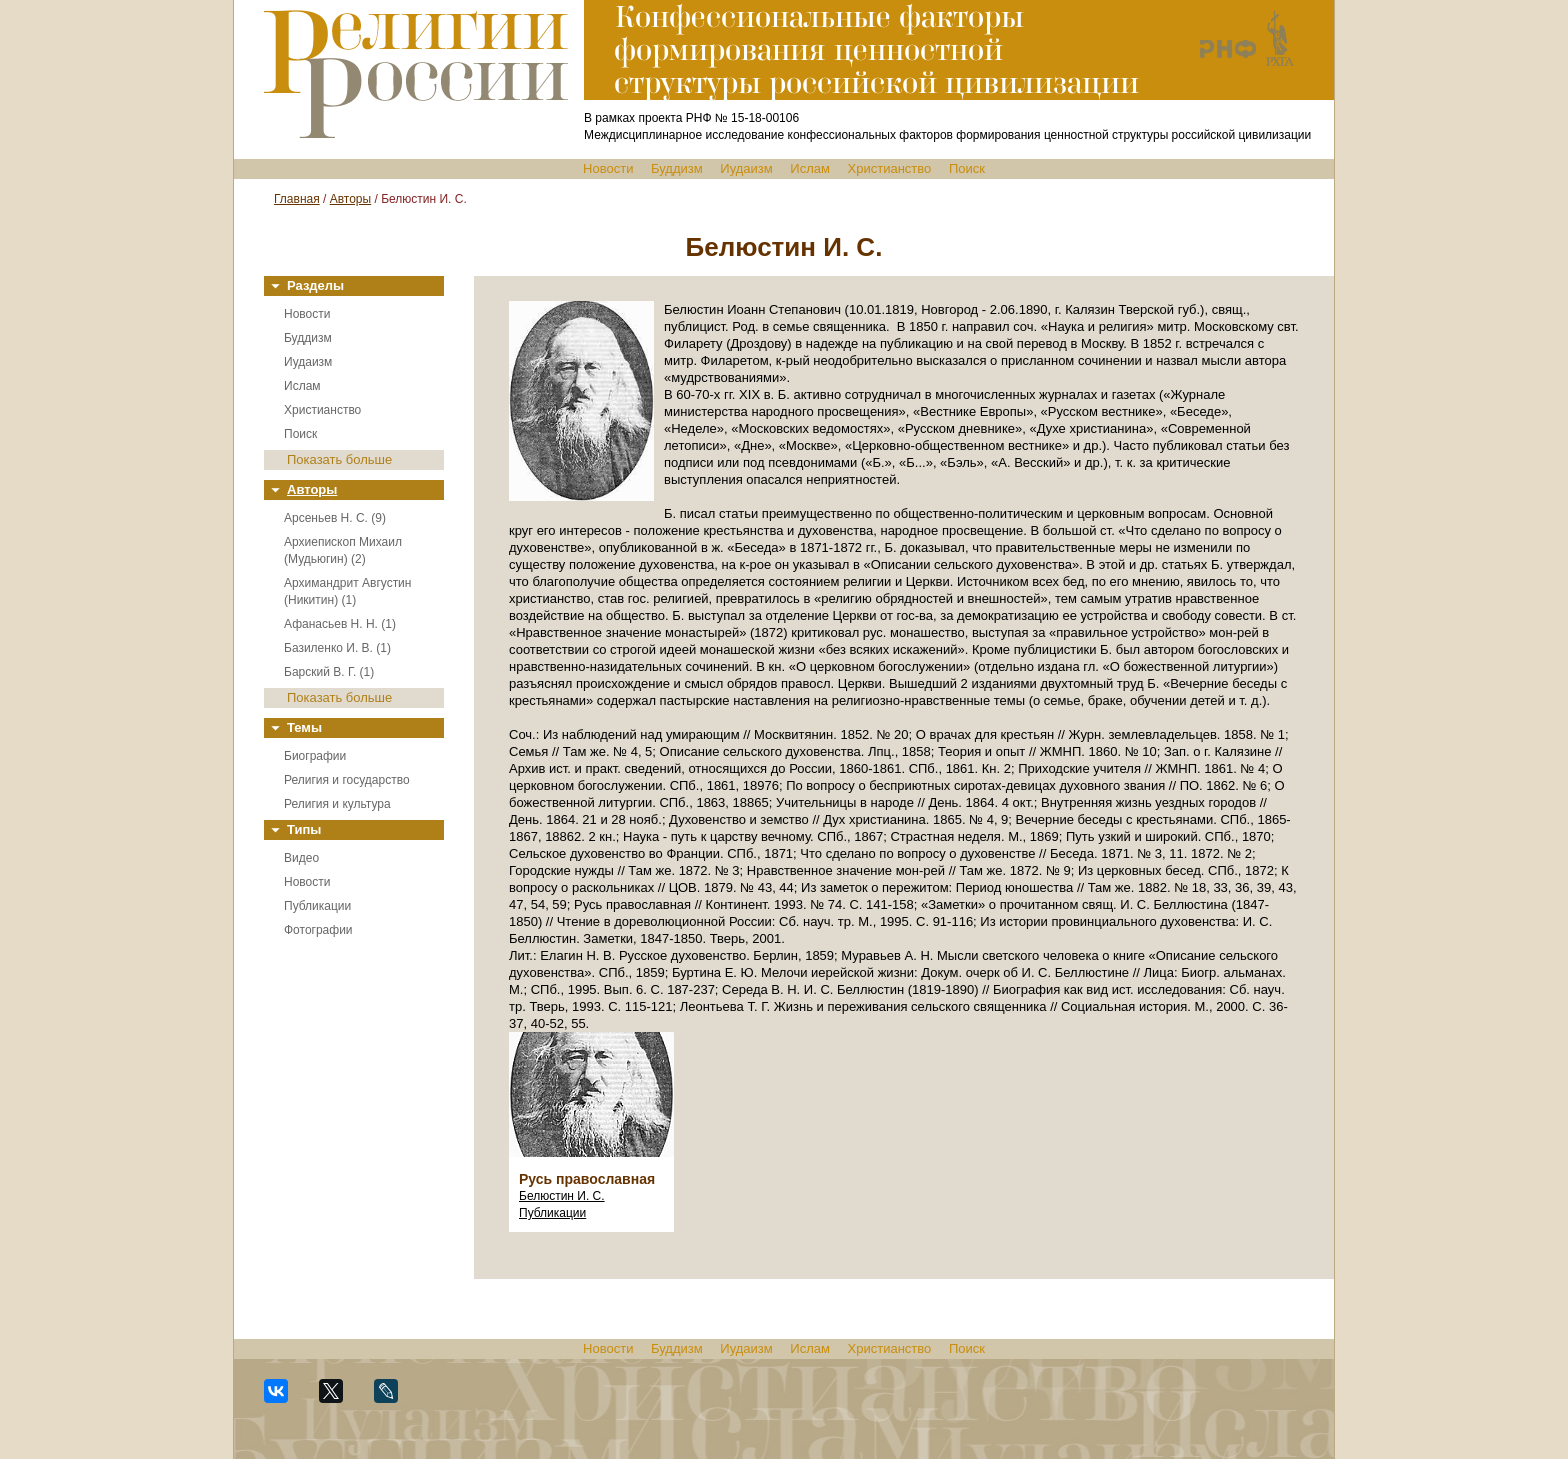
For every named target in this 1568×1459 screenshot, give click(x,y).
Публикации (317, 906)
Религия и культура (337, 804)
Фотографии (318, 930)
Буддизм (677, 168)
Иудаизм (746, 168)
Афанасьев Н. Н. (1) (340, 624)
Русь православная (587, 1179)
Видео (301, 858)
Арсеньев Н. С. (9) (335, 518)
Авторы (350, 199)
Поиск (967, 168)
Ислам (810, 168)
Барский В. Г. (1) (329, 672)
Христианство (890, 168)
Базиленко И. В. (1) (337, 648)
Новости (608, 168)
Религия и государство (347, 780)
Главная (297, 199)
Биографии (315, 756)
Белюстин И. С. (562, 1196)
